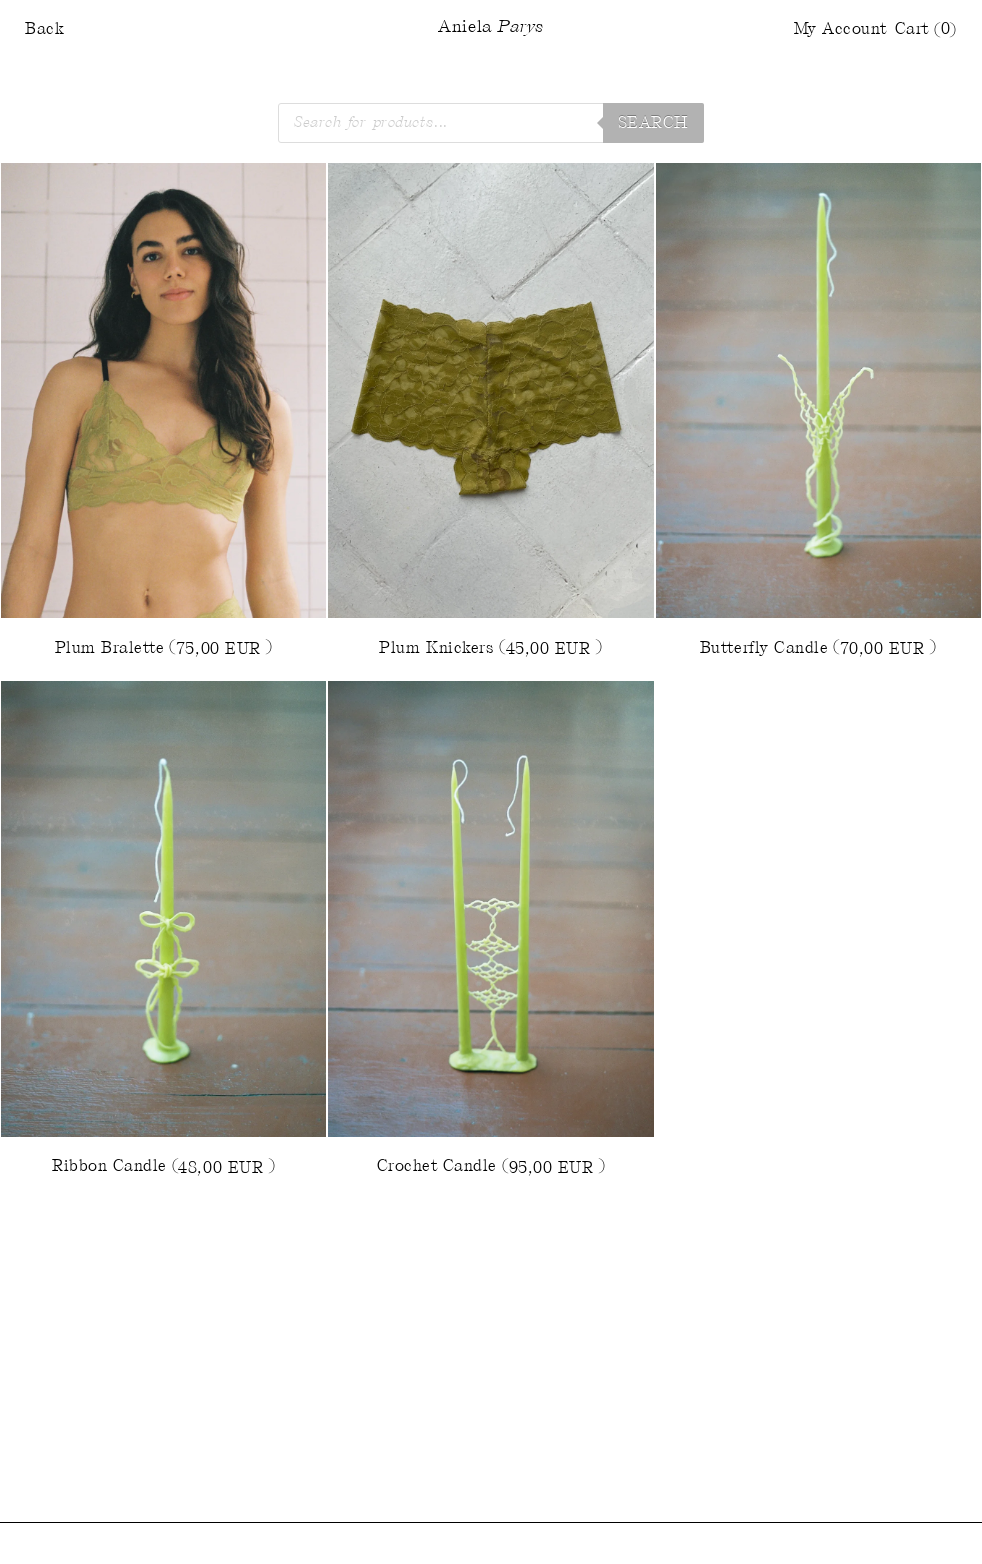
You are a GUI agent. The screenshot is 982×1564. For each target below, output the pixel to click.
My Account (840, 29)
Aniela (490, 28)
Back (44, 29)
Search (653, 123)
